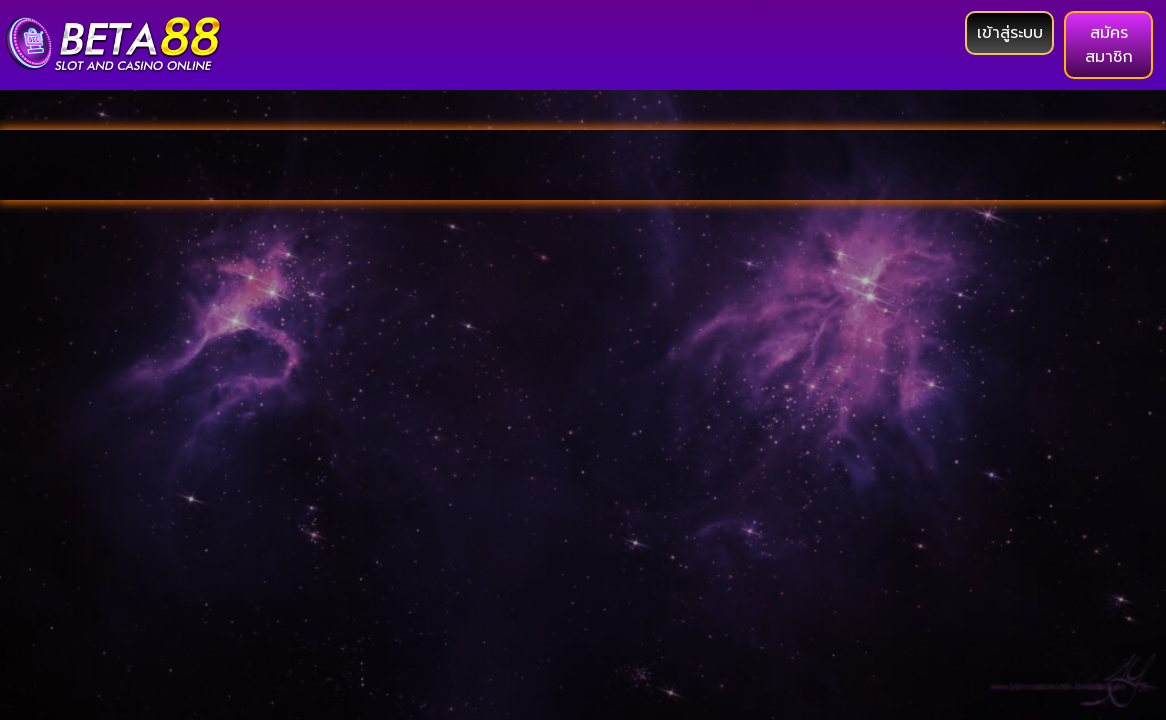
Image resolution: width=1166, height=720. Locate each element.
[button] (1009, 33)
